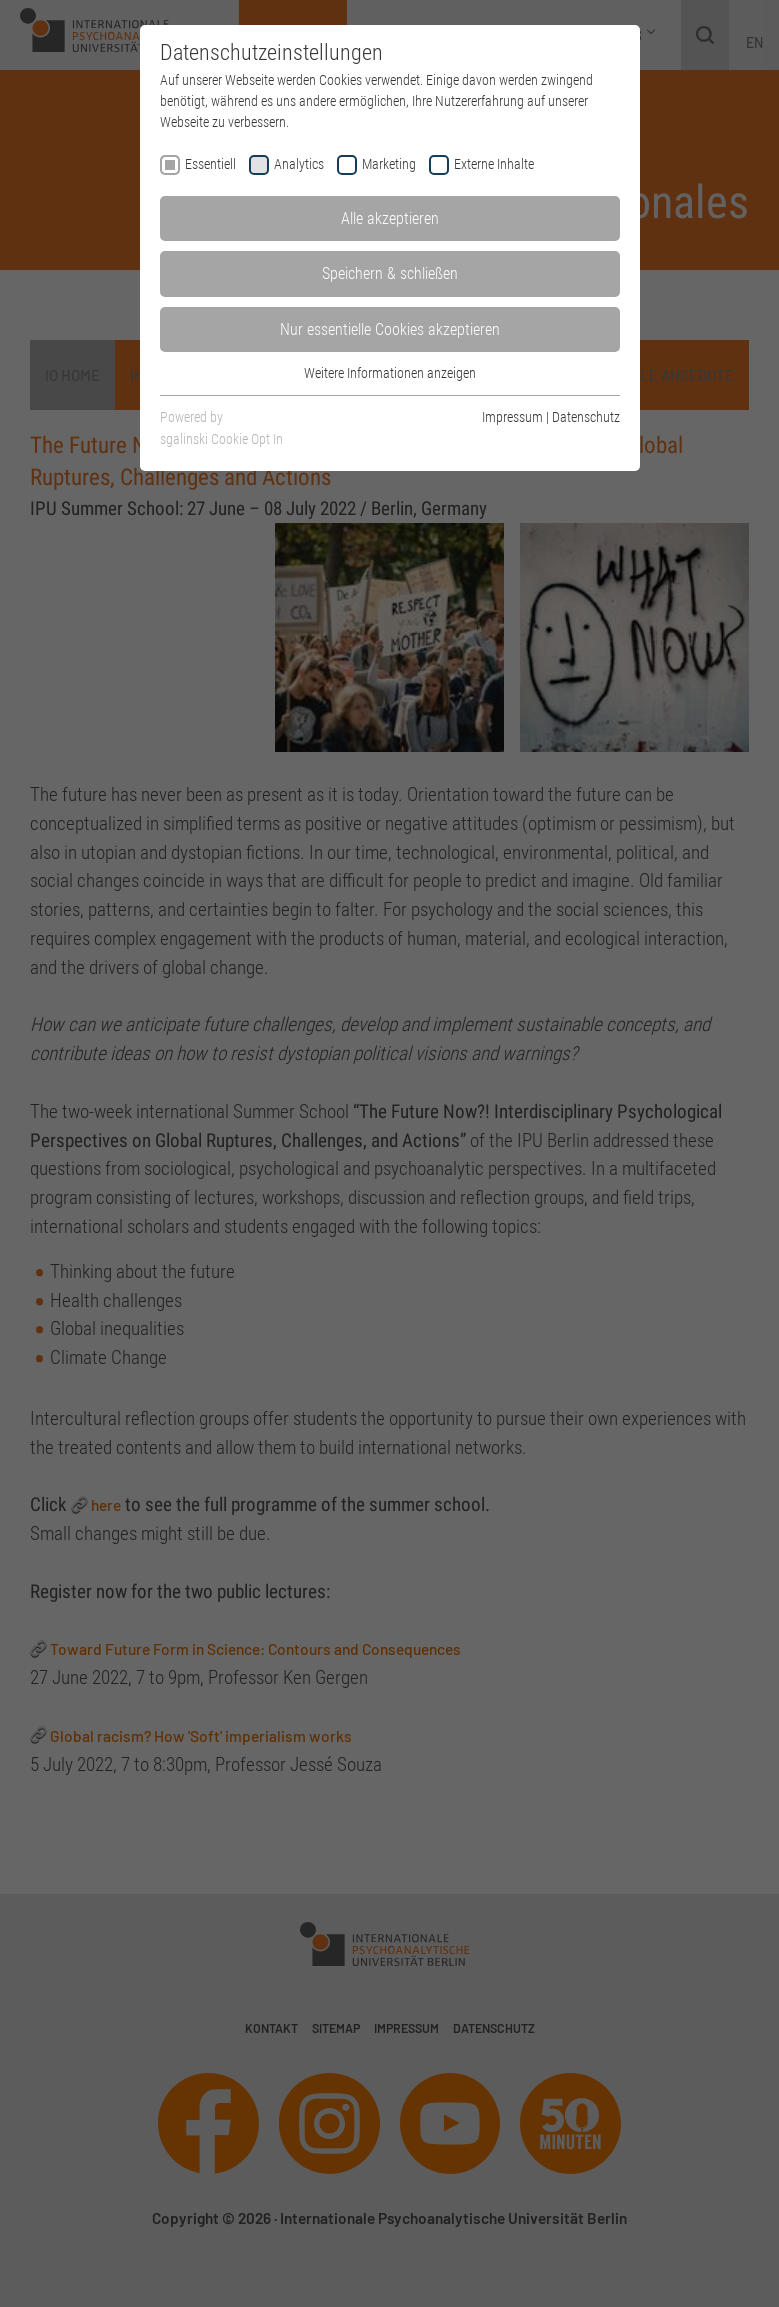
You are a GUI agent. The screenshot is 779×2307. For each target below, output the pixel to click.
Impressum (512, 417)
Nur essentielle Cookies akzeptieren (390, 329)
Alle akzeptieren (390, 218)
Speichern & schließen (390, 273)
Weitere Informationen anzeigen (390, 373)
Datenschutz (586, 417)
